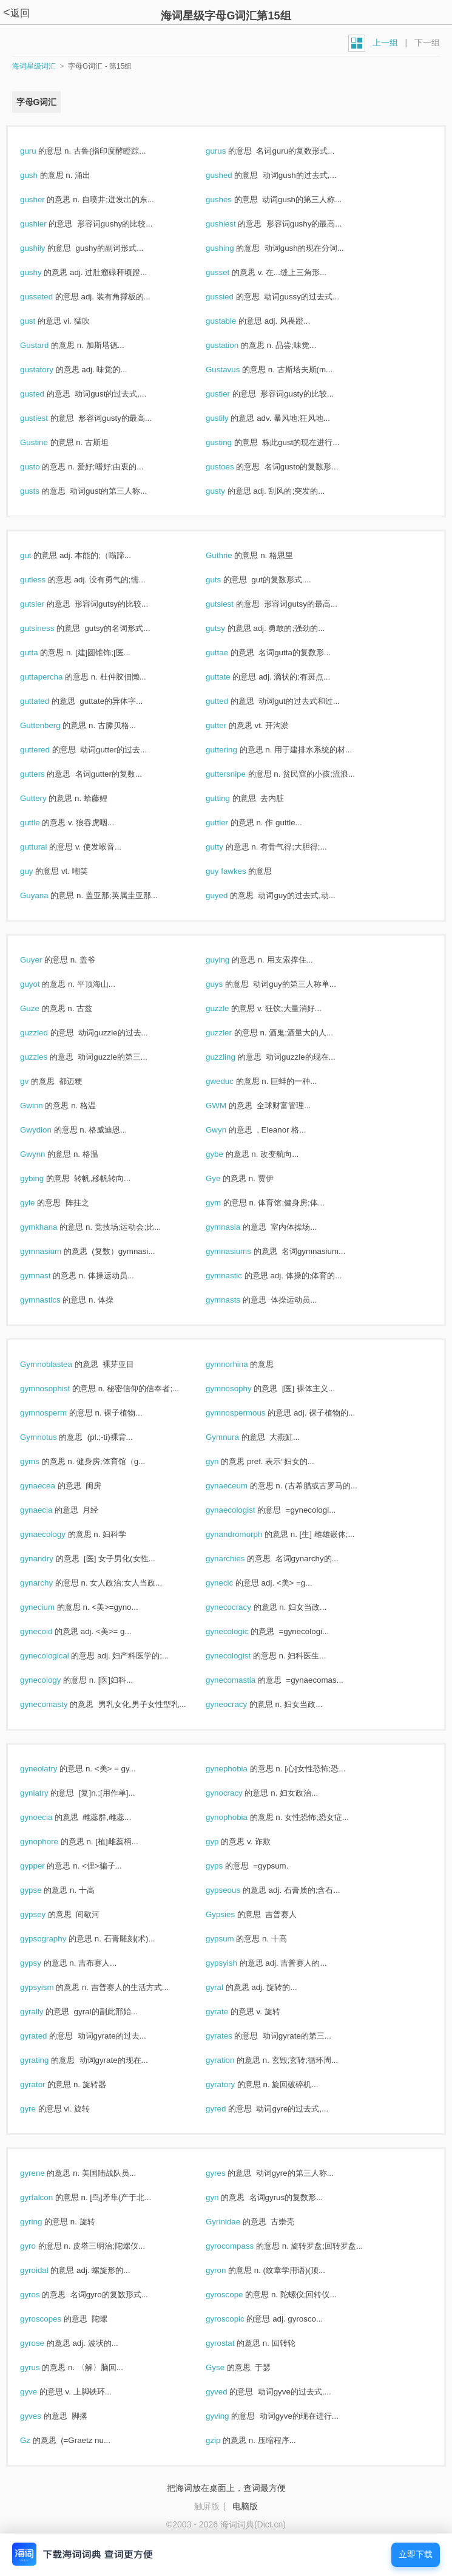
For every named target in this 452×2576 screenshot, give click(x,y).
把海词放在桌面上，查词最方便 (226, 2488)
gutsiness (50, 628)
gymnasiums (241, 1251)
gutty (227, 846)
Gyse (228, 2367)
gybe (227, 1154)
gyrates (232, 2035)
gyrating (47, 2060)
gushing (233, 248)
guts (226, 579)
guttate (231, 676)
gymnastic (237, 1275)
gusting (232, 442)
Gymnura (235, 1437)
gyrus (43, 2367)
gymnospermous (248, 1412)
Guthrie (232, 555)
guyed (230, 895)
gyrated (46, 2035)
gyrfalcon (49, 2197)
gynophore (52, 1841)
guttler (230, 822)
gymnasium (53, 1251)
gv (37, 1081)
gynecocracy (241, 1607)
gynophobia (240, 1817)
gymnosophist (58, 1388)
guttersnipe (239, 774)
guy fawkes (239, 871)
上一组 (385, 42)
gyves (43, 2416)
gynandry (49, 1558)
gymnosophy (241, 1388)
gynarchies (238, 1558)
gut (38, 555)
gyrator (45, 2084)
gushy (43, 272)
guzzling (233, 1056)
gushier (46, 223)
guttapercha (54, 676)
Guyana (47, 895)
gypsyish (234, 1963)
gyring (44, 2221)
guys (227, 984)
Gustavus (236, 369)
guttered (48, 749)
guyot (43, 984)
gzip (226, 2440)
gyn (225, 1461)
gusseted (49, 296)
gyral (227, 1987)
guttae (230, 652)
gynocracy (237, 1792)
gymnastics (53, 1299)
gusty (228, 491)
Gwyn (229, 1129)
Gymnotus (51, 1437)
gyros (43, 2294)
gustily (230, 418)
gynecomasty (56, 1704)
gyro (41, 2246)
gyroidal (47, 2270)
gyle (40, 1202)
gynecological (57, 1655)
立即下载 (416, 2554)
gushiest (233, 223)
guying (230, 959)
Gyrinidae (236, 2221)
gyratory (233, 2084)
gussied (233, 296)
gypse (43, 1890)
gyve (41, 2391)
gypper (45, 1865)
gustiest (47, 418)
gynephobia (240, 1768)
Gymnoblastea (59, 1364)
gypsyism (49, 1987)
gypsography (56, 1938)
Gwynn (45, 1154)
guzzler (232, 1032)
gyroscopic (238, 2318)
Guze (43, 1008)
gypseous (236, 1890)
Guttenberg (53, 725)
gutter (229, 725)
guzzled (47, 1032)
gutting (231, 798)
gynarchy (49, 1582)
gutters (45, 774)
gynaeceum (240, 1485)
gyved (229, 2391)
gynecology (53, 1680)
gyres (228, 2173)
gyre (41, 2108)
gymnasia (236, 1227)
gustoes (233, 466)
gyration (233, 2060)
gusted (45, 393)
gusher (45, 199)
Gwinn (44, 1105)
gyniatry (47, 1792)
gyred (229, 2108)
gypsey (46, 1914)
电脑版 (245, 2506)
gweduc (233, 1081)
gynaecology (56, 1534)
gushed (232, 175)
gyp (225, 1841)
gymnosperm (56, 1412)
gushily (45, 248)
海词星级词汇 (34, 66)
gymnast (48, 1275)
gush (42, 175)
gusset (230, 272)
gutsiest (233, 603)
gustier (231, 393)
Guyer (44, 959)
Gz (38, 2440)
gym (226, 1202)
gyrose (45, 2343)
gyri (225, 2197)
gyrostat (233, 2343)
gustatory (49, 369)
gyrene (45, 2173)
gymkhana (51, 1227)
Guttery (46, 798)
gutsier (45, 603)
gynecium (50, 1607)
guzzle (230, 1008)
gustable (234, 320)
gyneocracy (239, 1704)
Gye (226, 1178)
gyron (229, 2270)
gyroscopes (53, 2318)
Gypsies (233, 1914)
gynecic (232, 1582)
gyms (43, 1461)
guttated (47, 701)
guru (41, 150)
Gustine (47, 442)
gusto (43, 466)
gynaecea (50, 1485)
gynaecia (49, 1510)
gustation (235, 345)
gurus (229, 150)
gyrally (44, 2011)
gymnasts (236, 1299)
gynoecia (49, 1817)
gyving (230, 2416)
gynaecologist (243, 1510)
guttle (43, 822)
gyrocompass (243, 2246)
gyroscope (237, 2294)
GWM (229, 1105)
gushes (232, 199)
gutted (230, 701)
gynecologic (240, 1631)
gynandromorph (247, 1534)
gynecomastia (244, 1680)
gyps (227, 1865)
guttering (234, 749)
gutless (46, 579)
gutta (42, 652)
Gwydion (49, 1129)
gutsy (228, 628)
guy (39, 871)
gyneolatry (51, 1768)
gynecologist (241, 1655)
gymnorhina (240, 1364)
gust (40, 320)
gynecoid (49, 1631)
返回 (16, 13)
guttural (46, 846)
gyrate (230, 2011)
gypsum (233, 1938)
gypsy (43, 1963)
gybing (45, 1178)
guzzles (46, 1056)
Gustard (47, 345)
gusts (43, 491)
